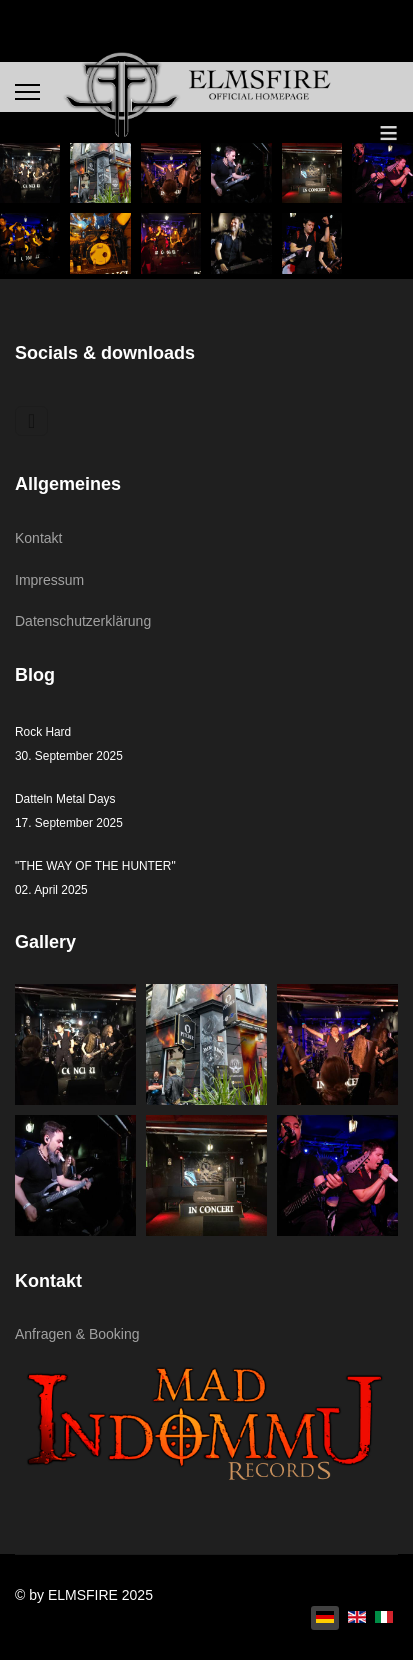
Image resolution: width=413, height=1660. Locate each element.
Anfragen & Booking (77, 1334)
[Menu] (27, 92)
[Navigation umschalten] (216, 31)
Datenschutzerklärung (83, 621)
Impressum (49, 580)
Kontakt (38, 538)
